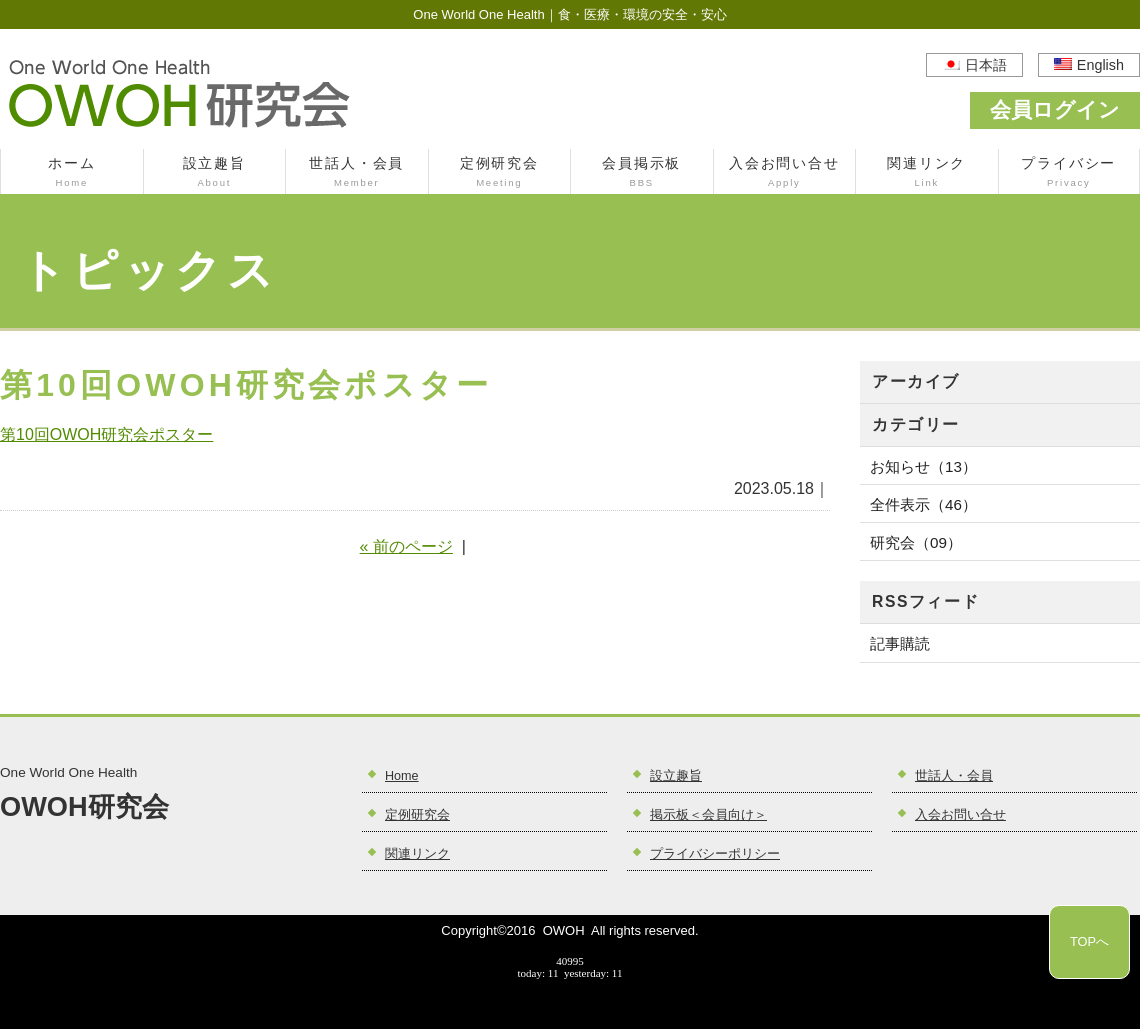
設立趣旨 (215, 174)
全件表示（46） (923, 504)
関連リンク (927, 174)
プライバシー (1069, 174)
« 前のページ (406, 546)
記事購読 (900, 643)
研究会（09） (916, 542)
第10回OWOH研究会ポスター (106, 434)
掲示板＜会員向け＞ (708, 815)
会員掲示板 (642, 174)
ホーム (72, 174)
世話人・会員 (357, 174)
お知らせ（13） (923, 466)
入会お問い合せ (785, 174)
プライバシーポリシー (715, 854)
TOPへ (1089, 941)
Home (402, 776)
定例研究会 (500, 174)
